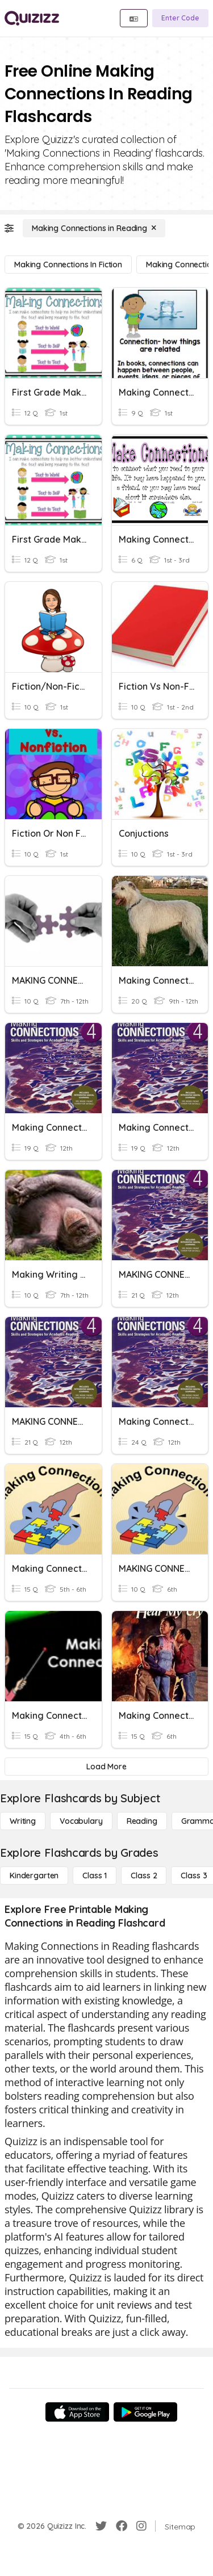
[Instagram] (141, 2526)
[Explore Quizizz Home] (32, 18)
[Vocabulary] (81, 1821)
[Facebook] (121, 2526)
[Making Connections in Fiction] (68, 264)
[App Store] (77, 2412)
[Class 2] (143, 1875)
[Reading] (142, 1821)
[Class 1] (94, 1875)
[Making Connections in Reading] (94, 228)
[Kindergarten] (34, 1875)
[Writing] (22, 1821)
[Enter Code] (180, 18)
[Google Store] (145, 2412)
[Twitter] (101, 2526)
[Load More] (106, 1766)
